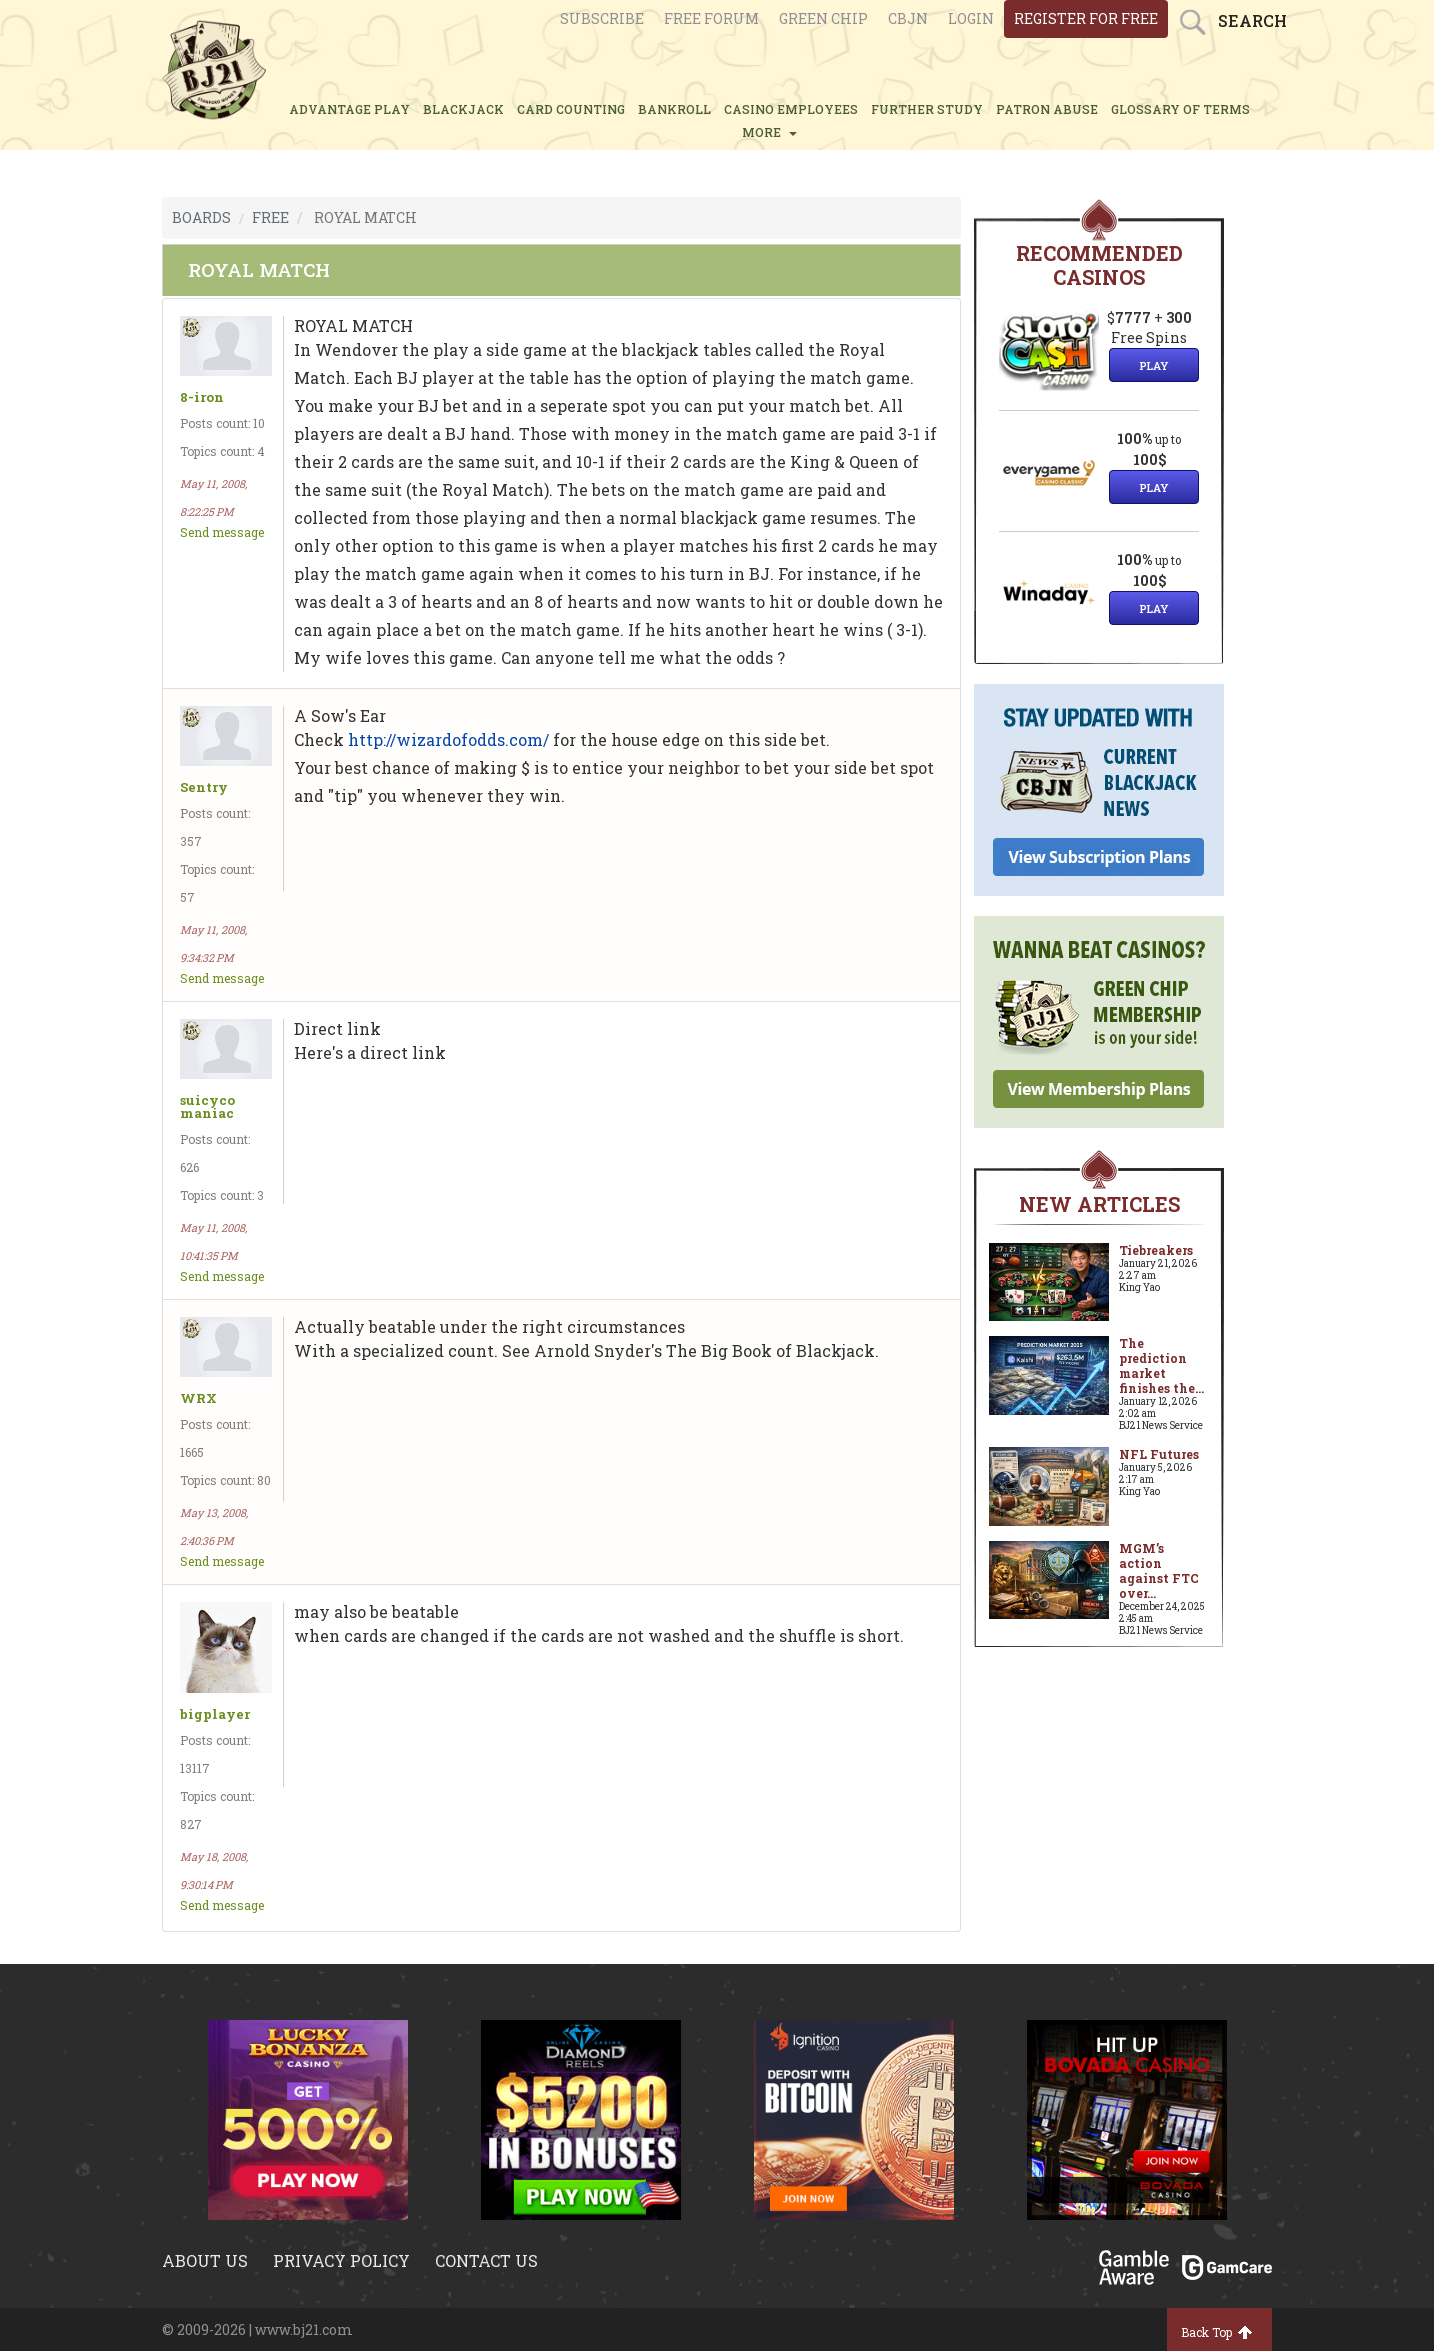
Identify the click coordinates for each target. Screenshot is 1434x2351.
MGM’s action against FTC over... (1159, 1570)
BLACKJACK (463, 109)
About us (205, 2260)
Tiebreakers (1156, 1250)
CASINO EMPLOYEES (791, 109)
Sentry (204, 787)
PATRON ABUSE (1047, 109)
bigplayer (215, 1714)
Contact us (486, 2260)
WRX (198, 1398)
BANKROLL (674, 109)
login (971, 18)
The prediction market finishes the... (1161, 1365)
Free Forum (711, 18)
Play (1154, 365)
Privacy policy (341, 2260)
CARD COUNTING (571, 109)
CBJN (908, 18)
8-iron (202, 397)
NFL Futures (1159, 1454)
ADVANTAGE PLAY (349, 109)
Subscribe (602, 18)
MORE (769, 132)
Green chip (823, 18)
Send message (222, 532)
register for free (1086, 18)
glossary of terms (1180, 109)
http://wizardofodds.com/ (448, 739)
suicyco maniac (207, 1107)
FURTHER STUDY (927, 109)
